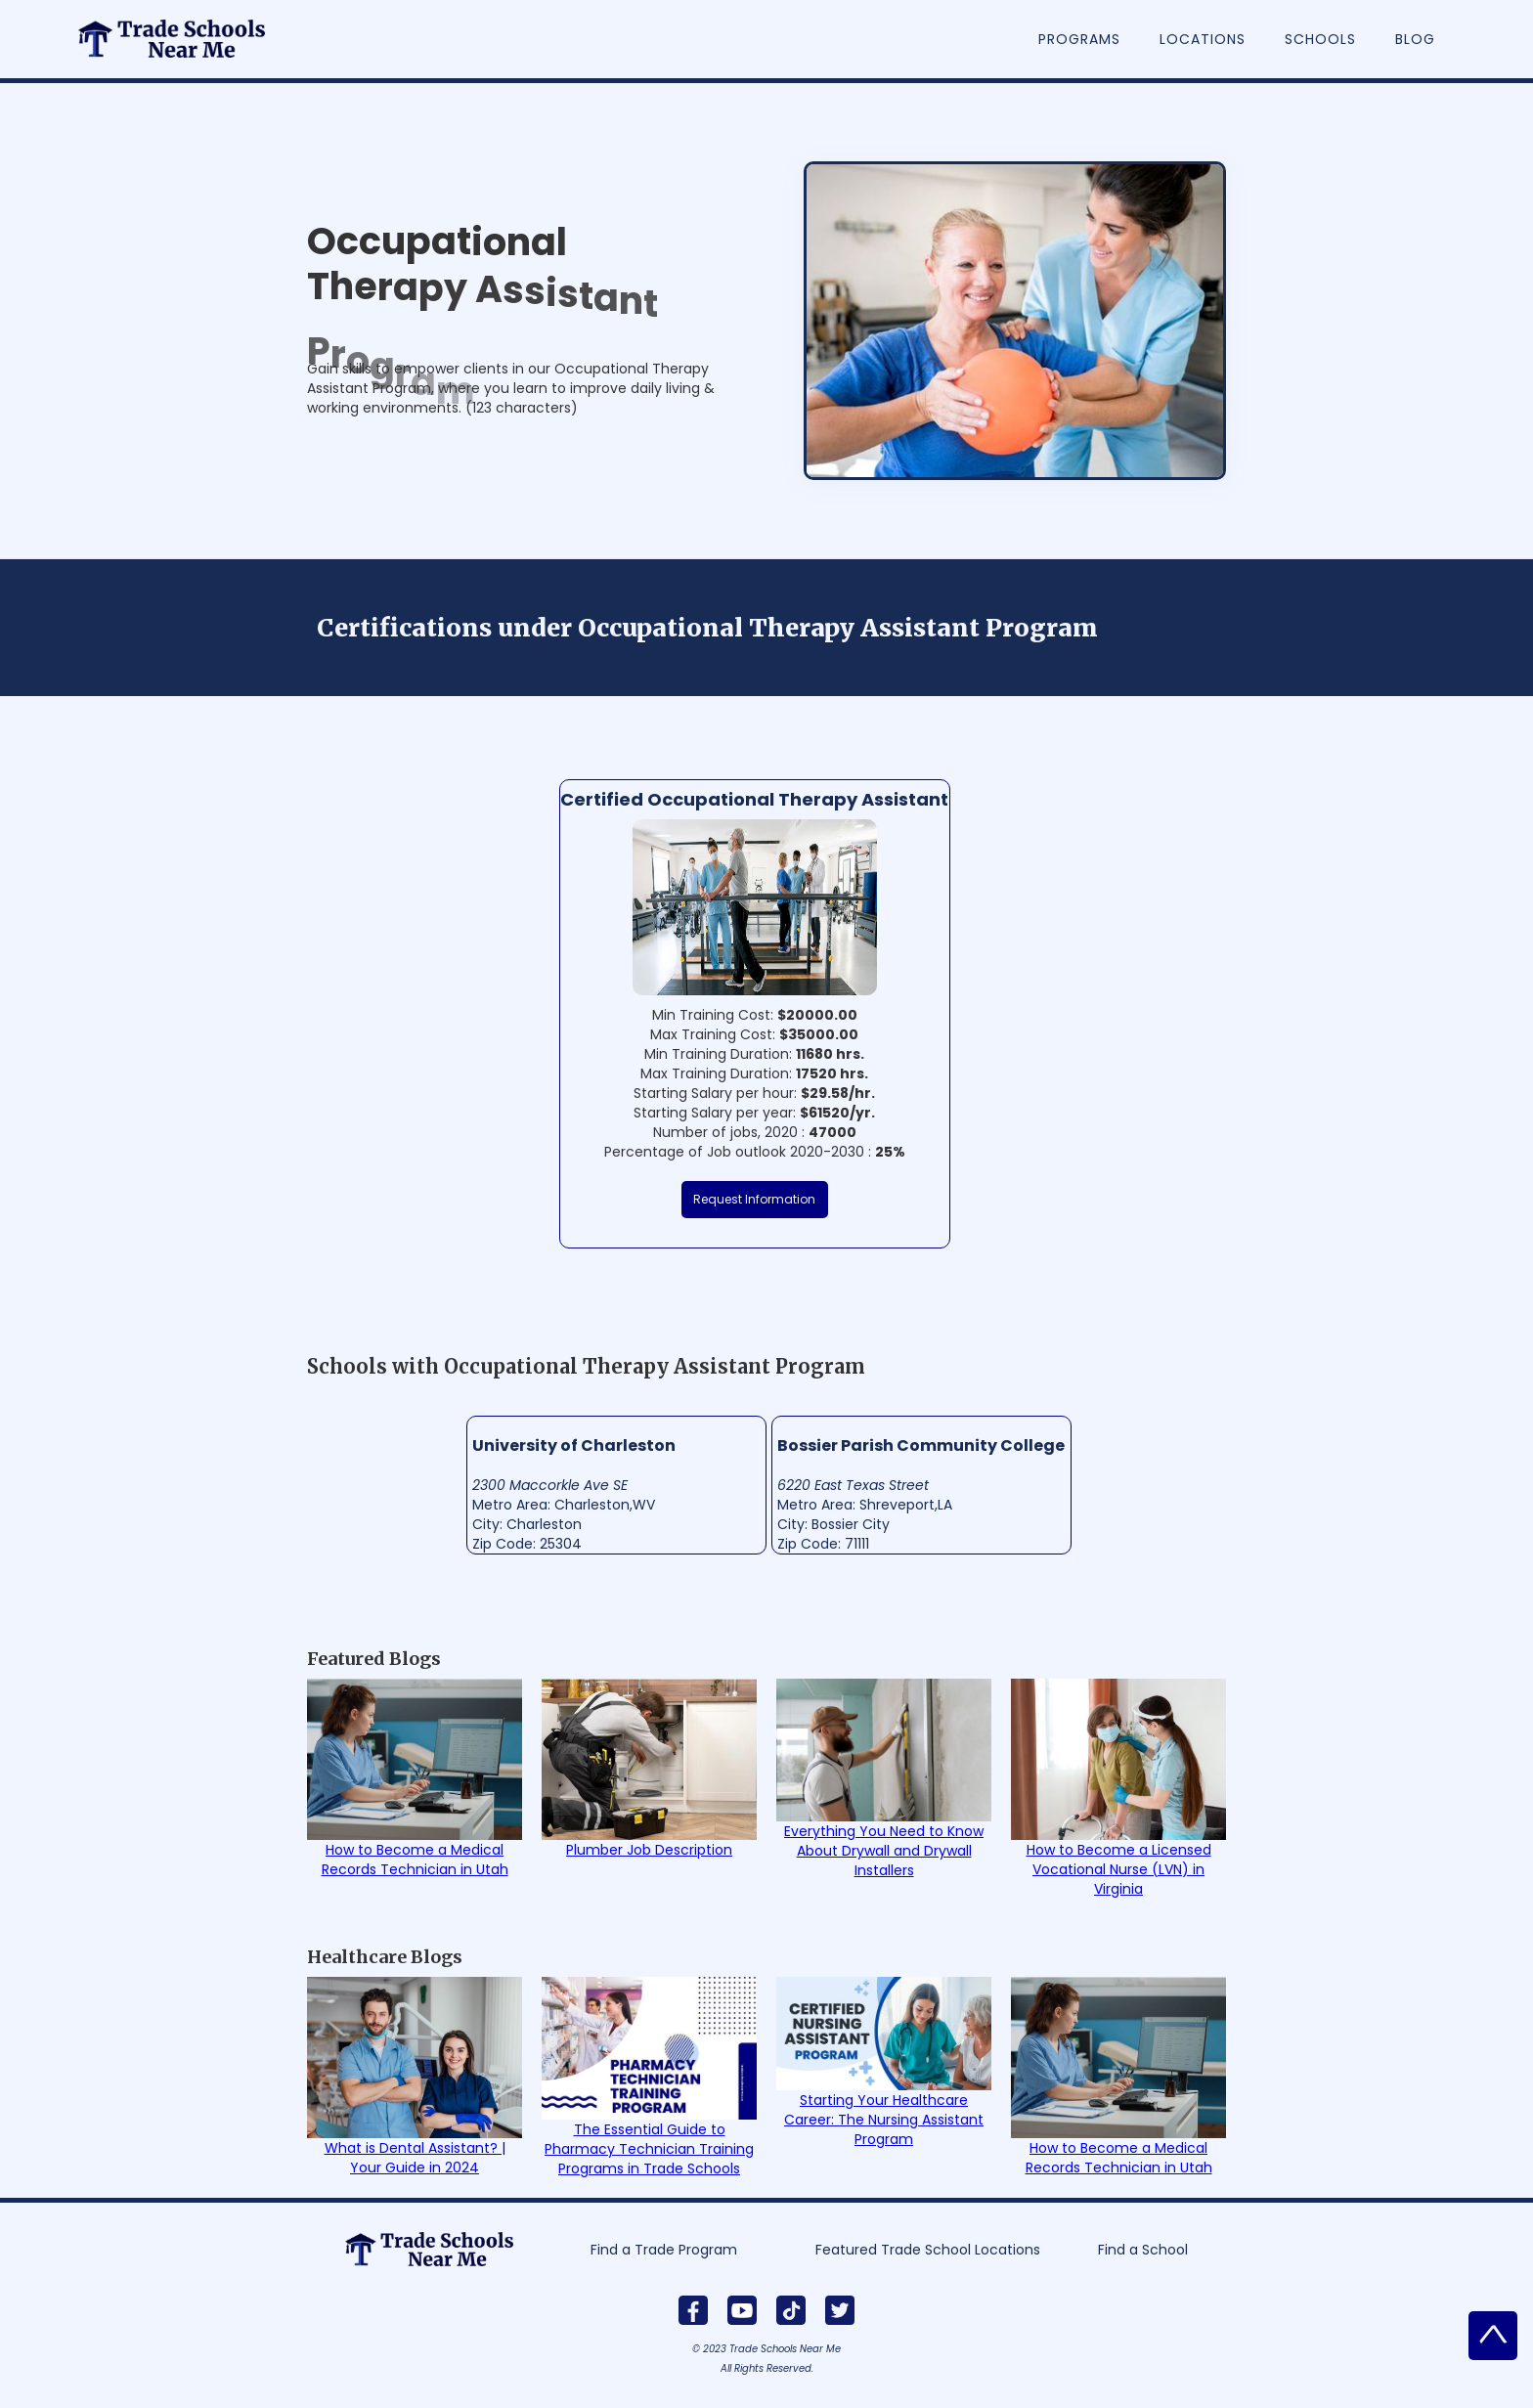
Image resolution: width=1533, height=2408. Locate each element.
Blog (1415, 39)
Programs (1079, 39)
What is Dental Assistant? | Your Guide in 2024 (415, 2157)
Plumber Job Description (649, 1850)
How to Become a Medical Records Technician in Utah (415, 1859)
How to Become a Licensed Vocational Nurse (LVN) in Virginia (1119, 1869)
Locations (1203, 39)
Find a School (1143, 2249)
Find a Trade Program (664, 2249)
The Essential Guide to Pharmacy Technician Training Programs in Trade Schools (649, 2149)
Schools (1320, 39)
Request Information (754, 1199)
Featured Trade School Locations (927, 2249)
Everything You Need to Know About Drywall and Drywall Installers (884, 1850)
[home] (181, 29)
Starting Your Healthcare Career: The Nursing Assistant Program (884, 2119)
